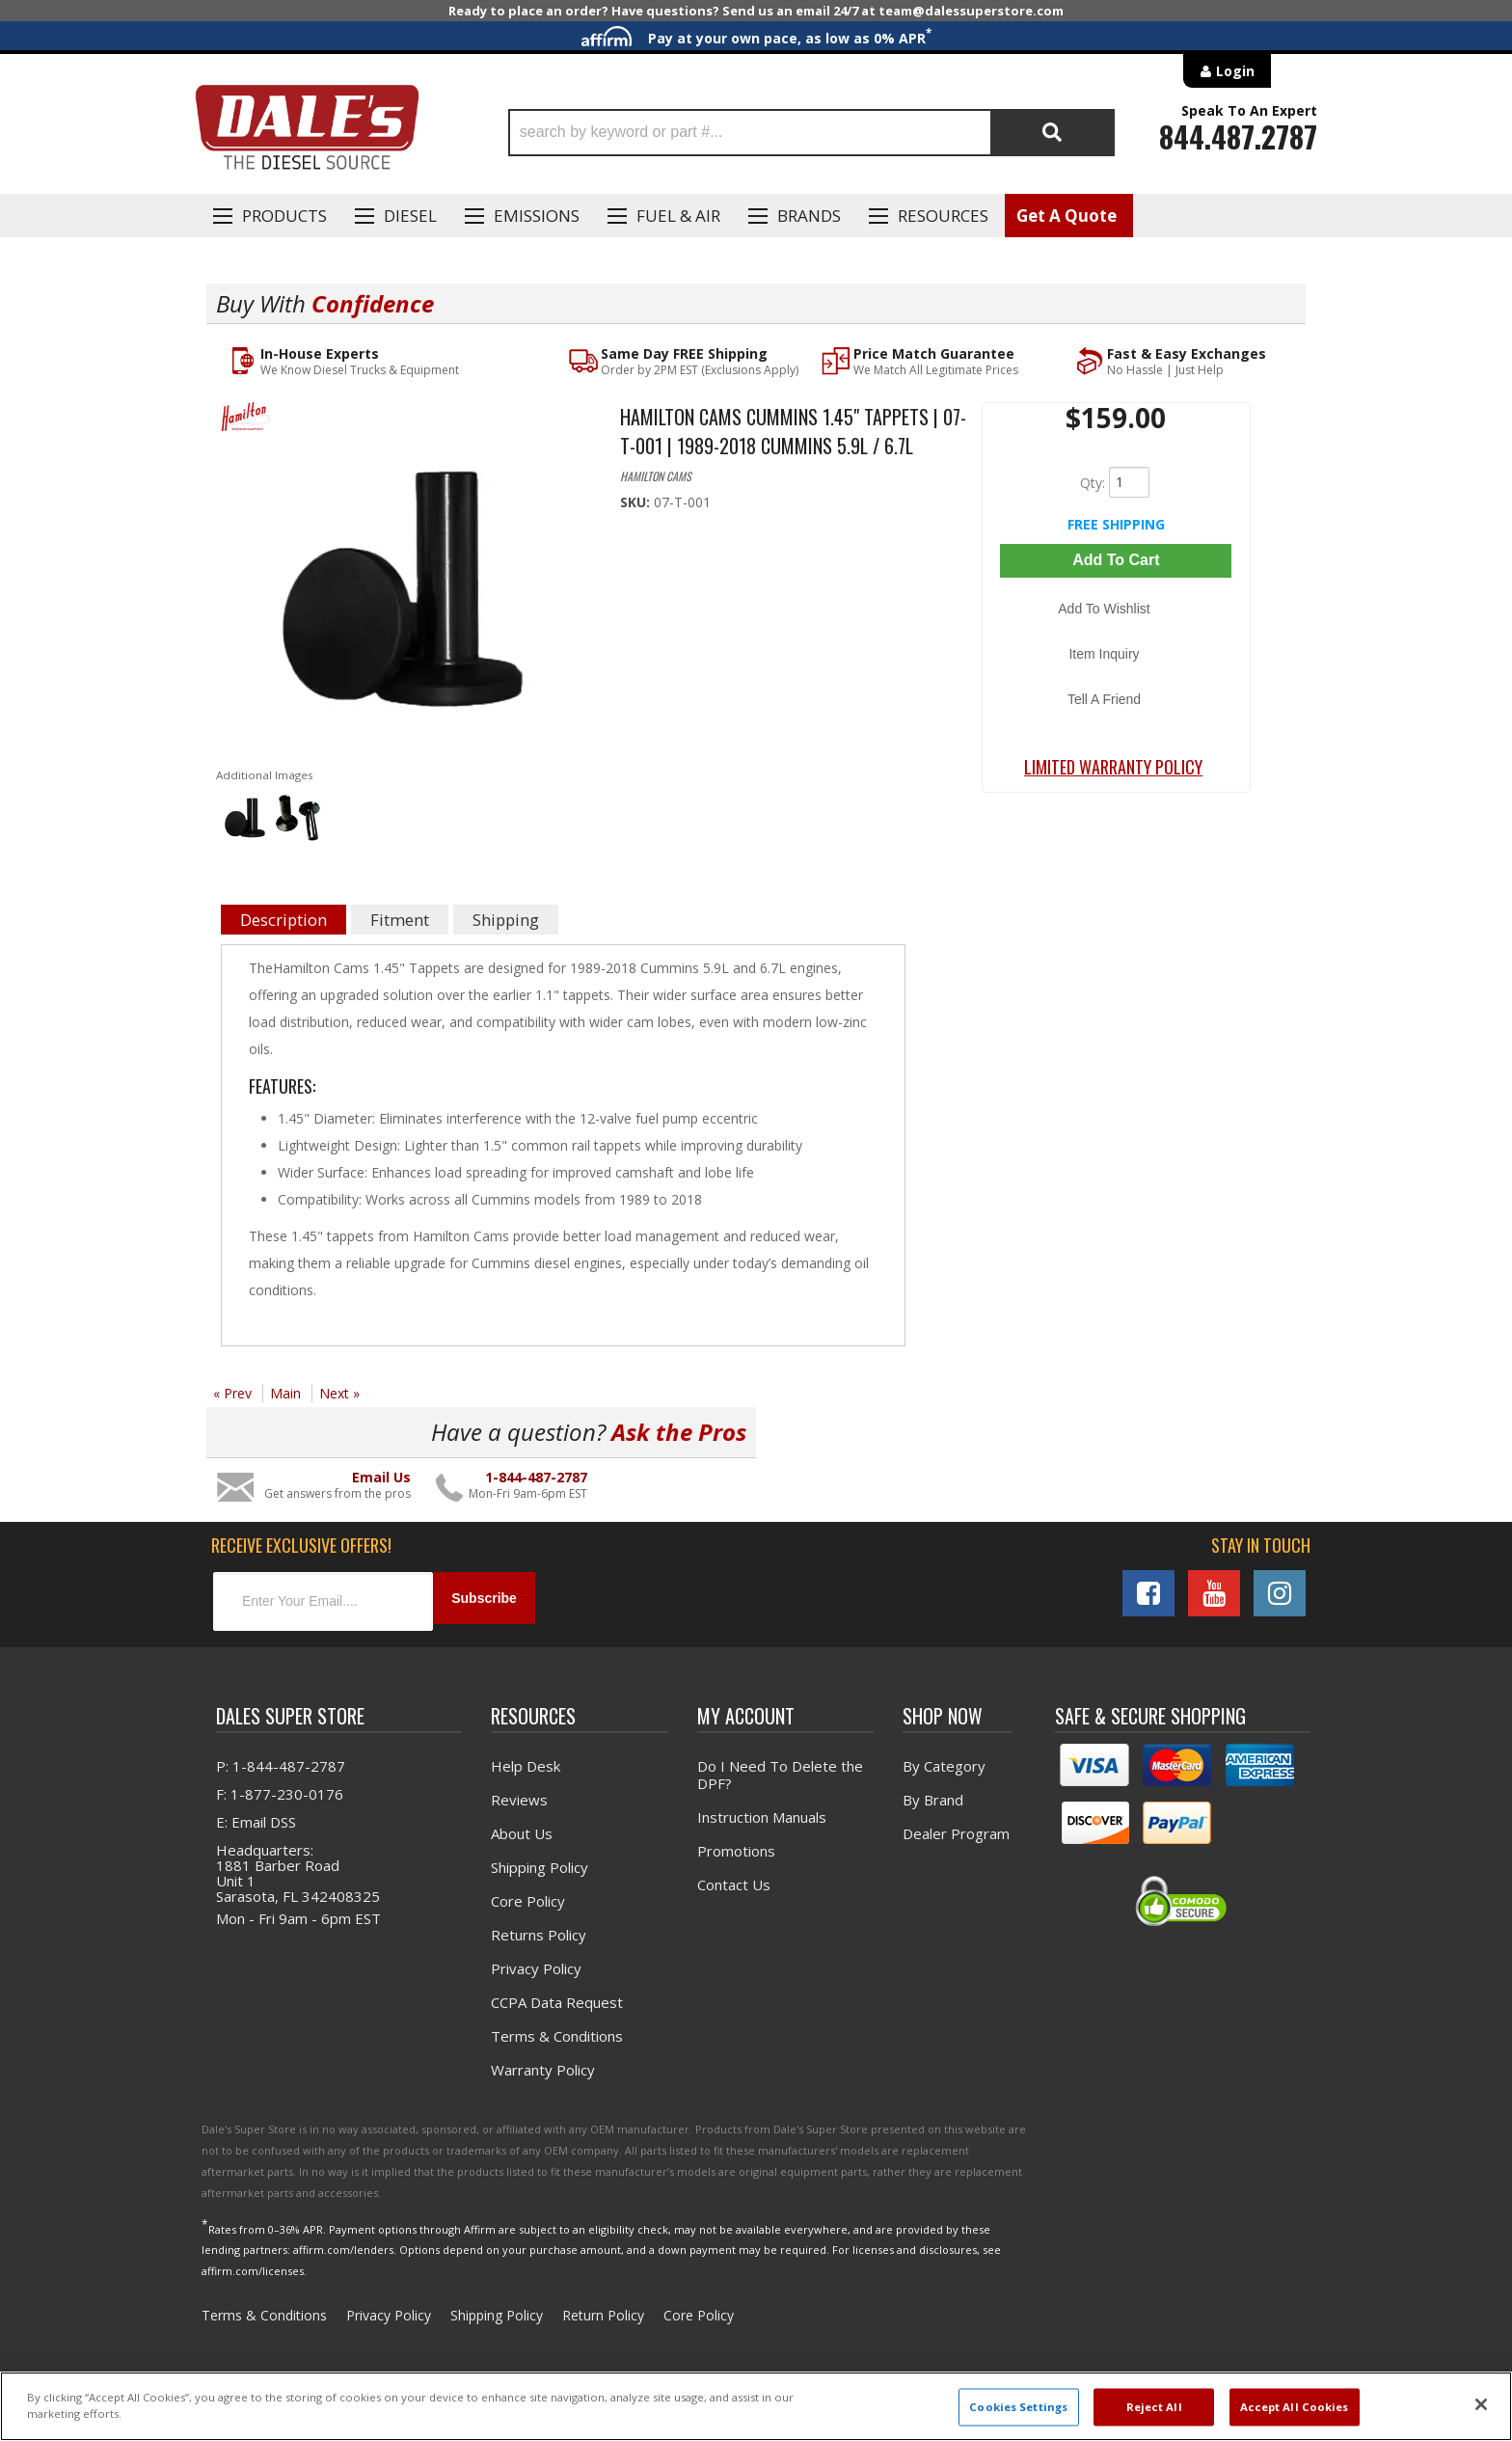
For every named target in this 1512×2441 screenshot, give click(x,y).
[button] (811, 132)
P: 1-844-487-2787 (280, 1760)
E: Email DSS (256, 1816)
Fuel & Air (678, 215)
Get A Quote (1066, 215)
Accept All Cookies (1294, 2407)
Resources (943, 215)
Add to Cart (1115, 560)
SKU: (637, 503)
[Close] (1481, 2404)
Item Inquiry (1116, 625)
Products (284, 215)
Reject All (1154, 2407)
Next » (339, 1395)
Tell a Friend (1115, 653)
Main (285, 1395)
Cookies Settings (1018, 2407)
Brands (809, 215)
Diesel (410, 215)
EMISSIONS (537, 215)
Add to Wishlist (1116, 597)
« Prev (232, 1395)
